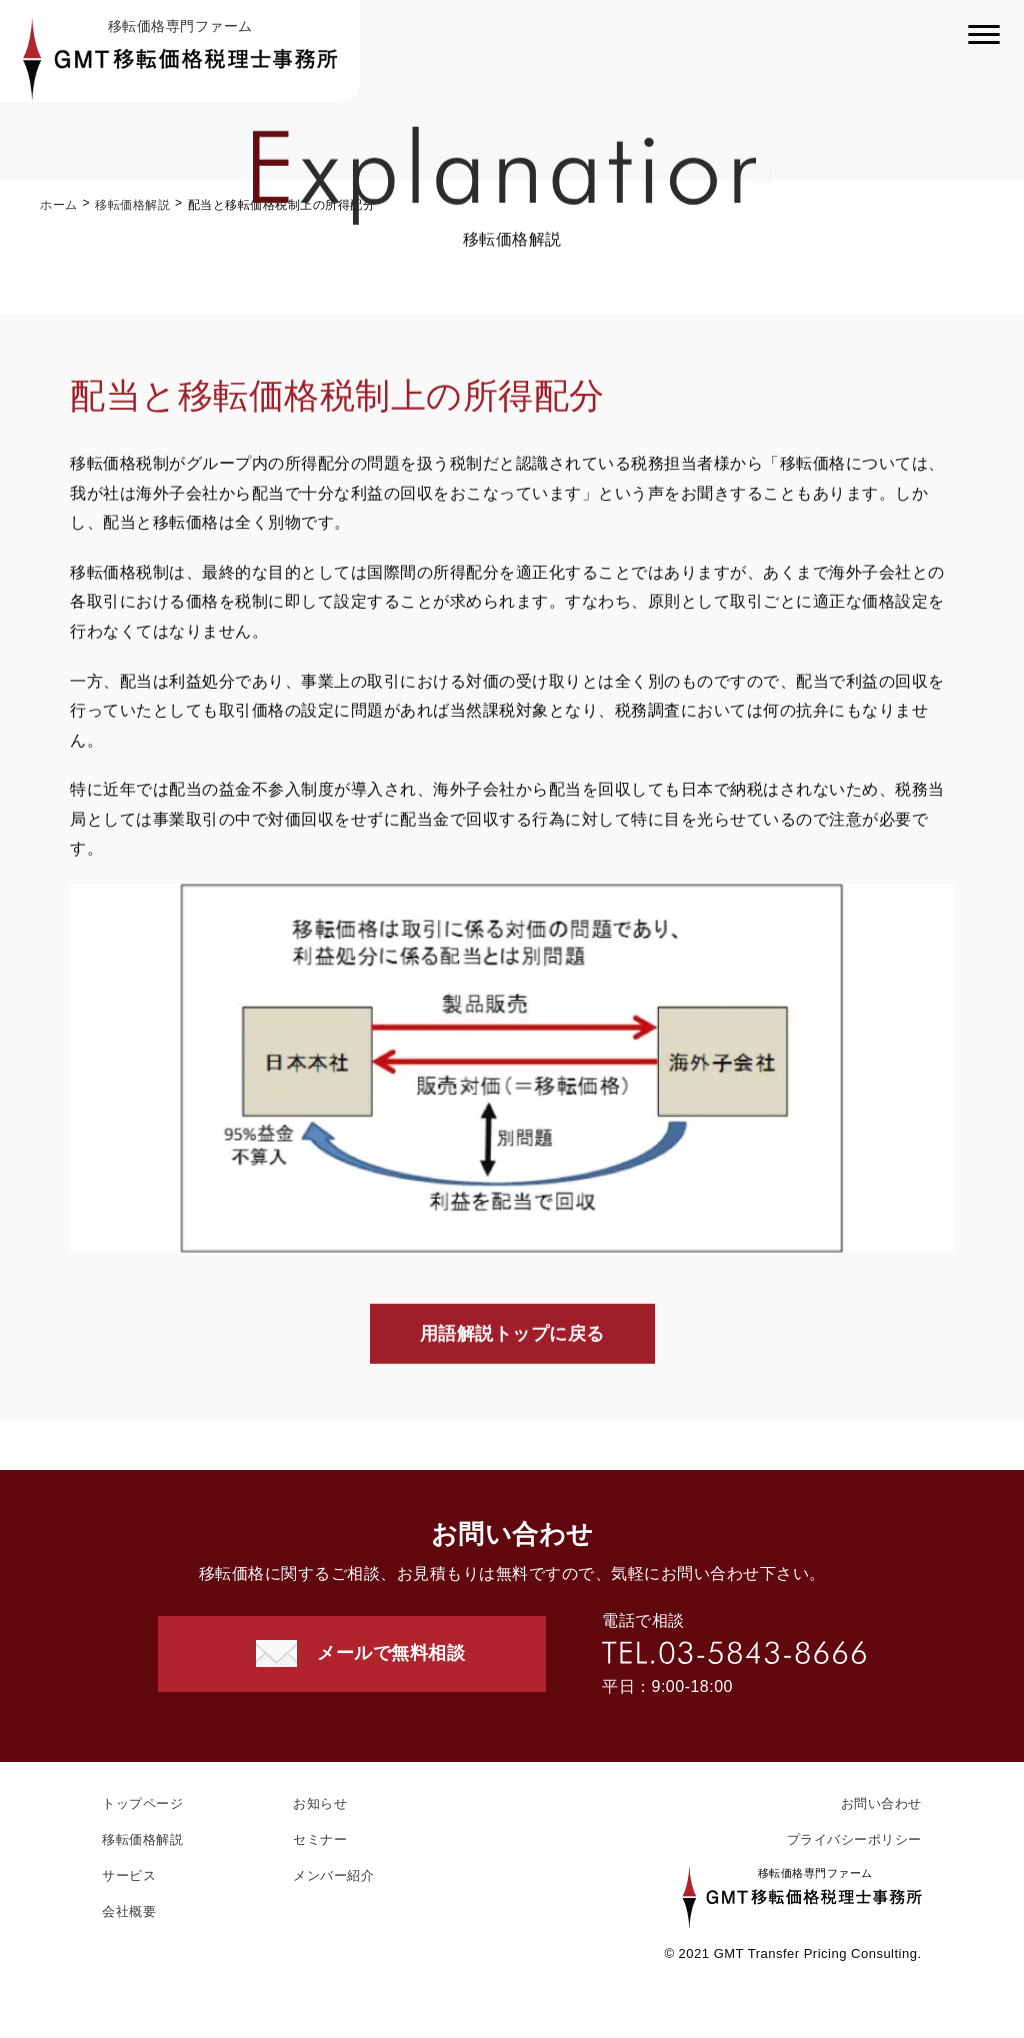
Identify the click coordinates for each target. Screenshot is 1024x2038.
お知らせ (320, 1803)
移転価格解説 (132, 205)
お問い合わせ (881, 1803)
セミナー (320, 1839)
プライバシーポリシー (854, 1839)
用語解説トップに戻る (512, 1335)
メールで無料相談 (391, 1653)
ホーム (59, 205)
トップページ (142, 1803)
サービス (129, 1875)
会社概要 (129, 1911)
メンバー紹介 (333, 1875)
